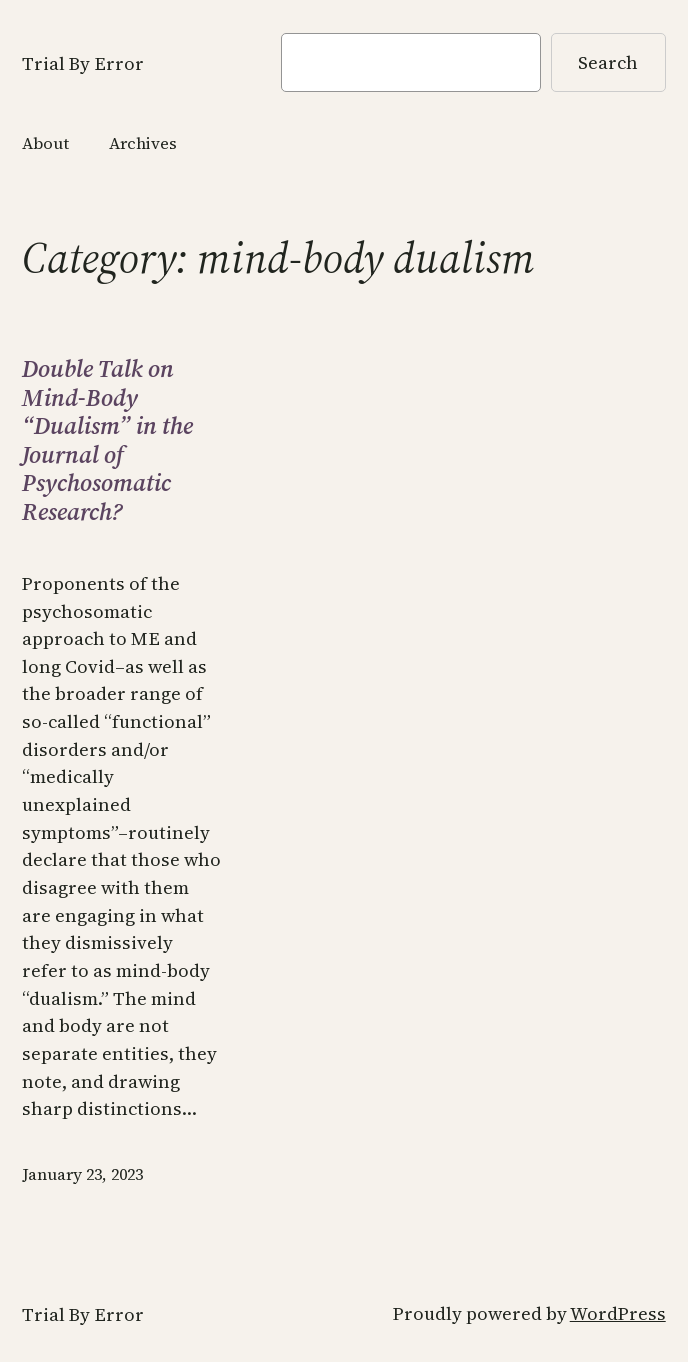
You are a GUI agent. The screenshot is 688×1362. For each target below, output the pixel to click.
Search (608, 62)
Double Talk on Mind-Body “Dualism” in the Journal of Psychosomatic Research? (107, 441)
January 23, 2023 (82, 1174)
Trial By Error (83, 63)
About (45, 143)
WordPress (618, 1313)
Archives (143, 143)
